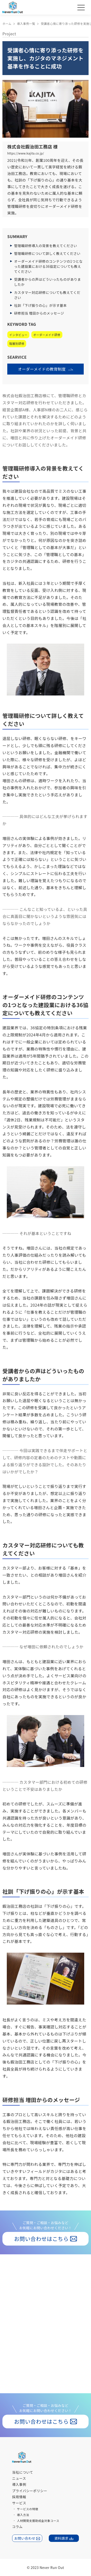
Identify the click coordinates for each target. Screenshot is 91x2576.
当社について (22, 2472)
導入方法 (23, 2515)
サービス (19, 2502)
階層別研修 (16, 343)
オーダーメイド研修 (46, 335)
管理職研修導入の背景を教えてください (45, 245)
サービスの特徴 (27, 2509)
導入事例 (19, 2484)
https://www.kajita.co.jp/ (25, 153)
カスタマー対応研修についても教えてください (47, 295)
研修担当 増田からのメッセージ (39, 313)
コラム (17, 2526)
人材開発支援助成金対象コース (38, 2520)
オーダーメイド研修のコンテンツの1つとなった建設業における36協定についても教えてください (48, 266)
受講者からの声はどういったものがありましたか (47, 282)
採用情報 (19, 2496)
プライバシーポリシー (29, 2490)
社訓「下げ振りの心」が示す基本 (40, 305)
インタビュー (18, 335)
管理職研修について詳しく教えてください (47, 253)
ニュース (19, 2478)
